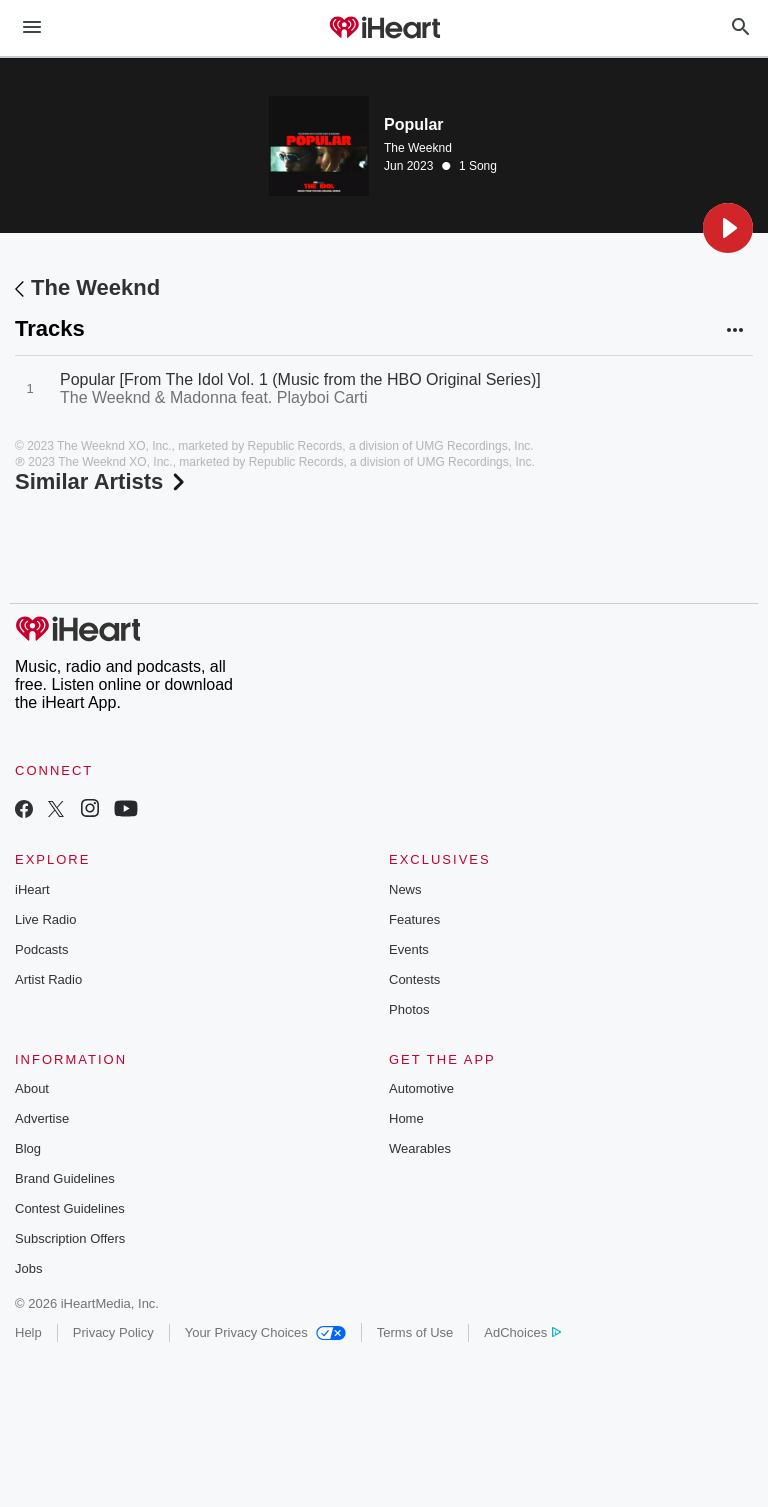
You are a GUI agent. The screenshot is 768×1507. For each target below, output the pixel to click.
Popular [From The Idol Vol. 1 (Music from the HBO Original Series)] (300, 379)
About (32, 1088)
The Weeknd (418, 148)
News (405, 889)
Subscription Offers (70, 1238)
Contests (414, 979)
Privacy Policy (113, 1332)
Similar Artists (102, 481)
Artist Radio (48, 979)
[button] (728, 228)
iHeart (32, 889)
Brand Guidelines (65, 1178)
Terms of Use (415, 1332)
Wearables (420, 1148)
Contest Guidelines (70, 1208)
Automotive (421, 1088)
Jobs (28, 1268)
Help (28, 1332)
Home (406, 1118)
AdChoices (522, 1332)
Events (409, 949)
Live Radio (45, 919)
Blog (28, 1148)
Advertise (42, 1118)
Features (414, 919)
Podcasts (41, 949)
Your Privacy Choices (265, 1332)
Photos (409, 1009)
